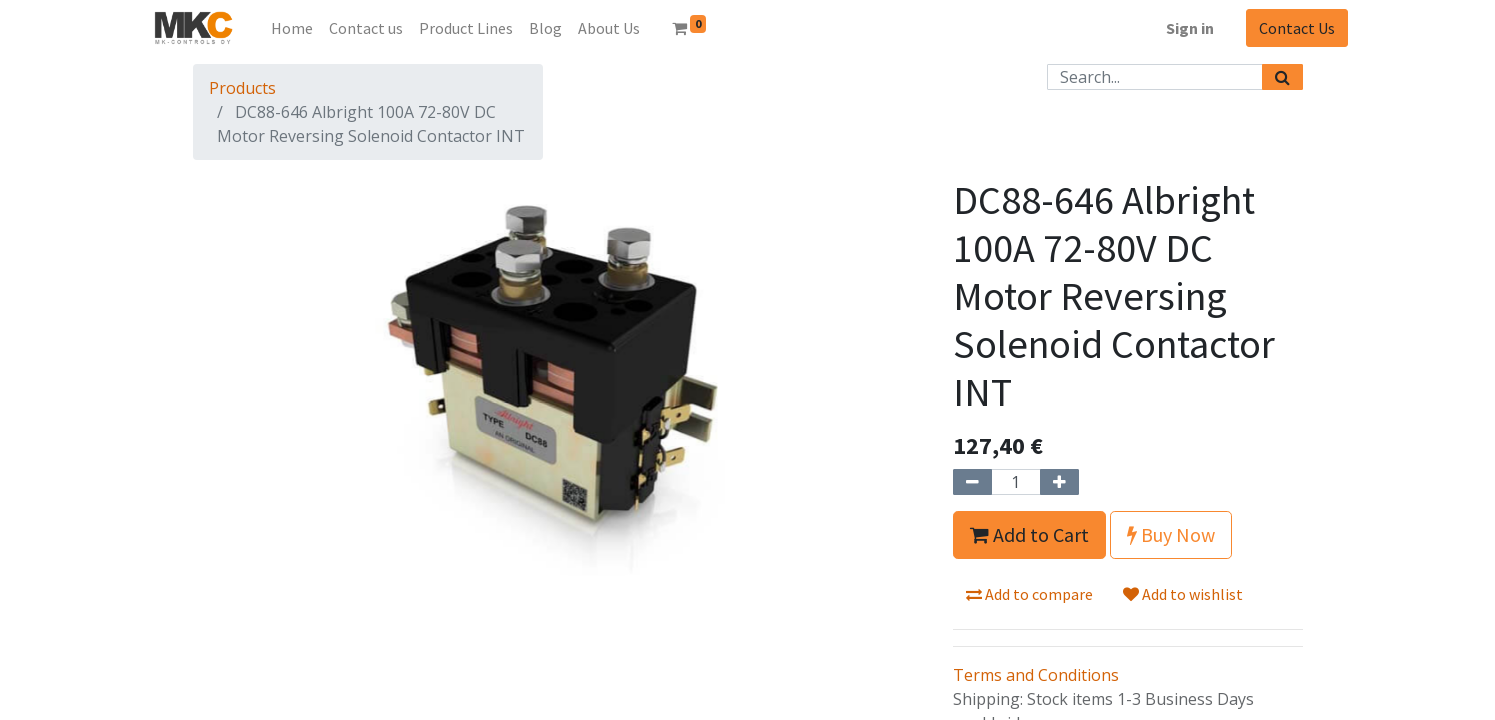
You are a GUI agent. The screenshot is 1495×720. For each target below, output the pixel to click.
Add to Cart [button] (1029, 534)
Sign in (1190, 28)
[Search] (1282, 77)
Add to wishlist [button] (1183, 594)
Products (242, 88)
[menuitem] (292, 28)
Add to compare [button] (1029, 594)
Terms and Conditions (1036, 675)
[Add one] (1059, 482)
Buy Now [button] (1171, 534)
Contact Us (1297, 28)
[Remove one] (972, 482)
